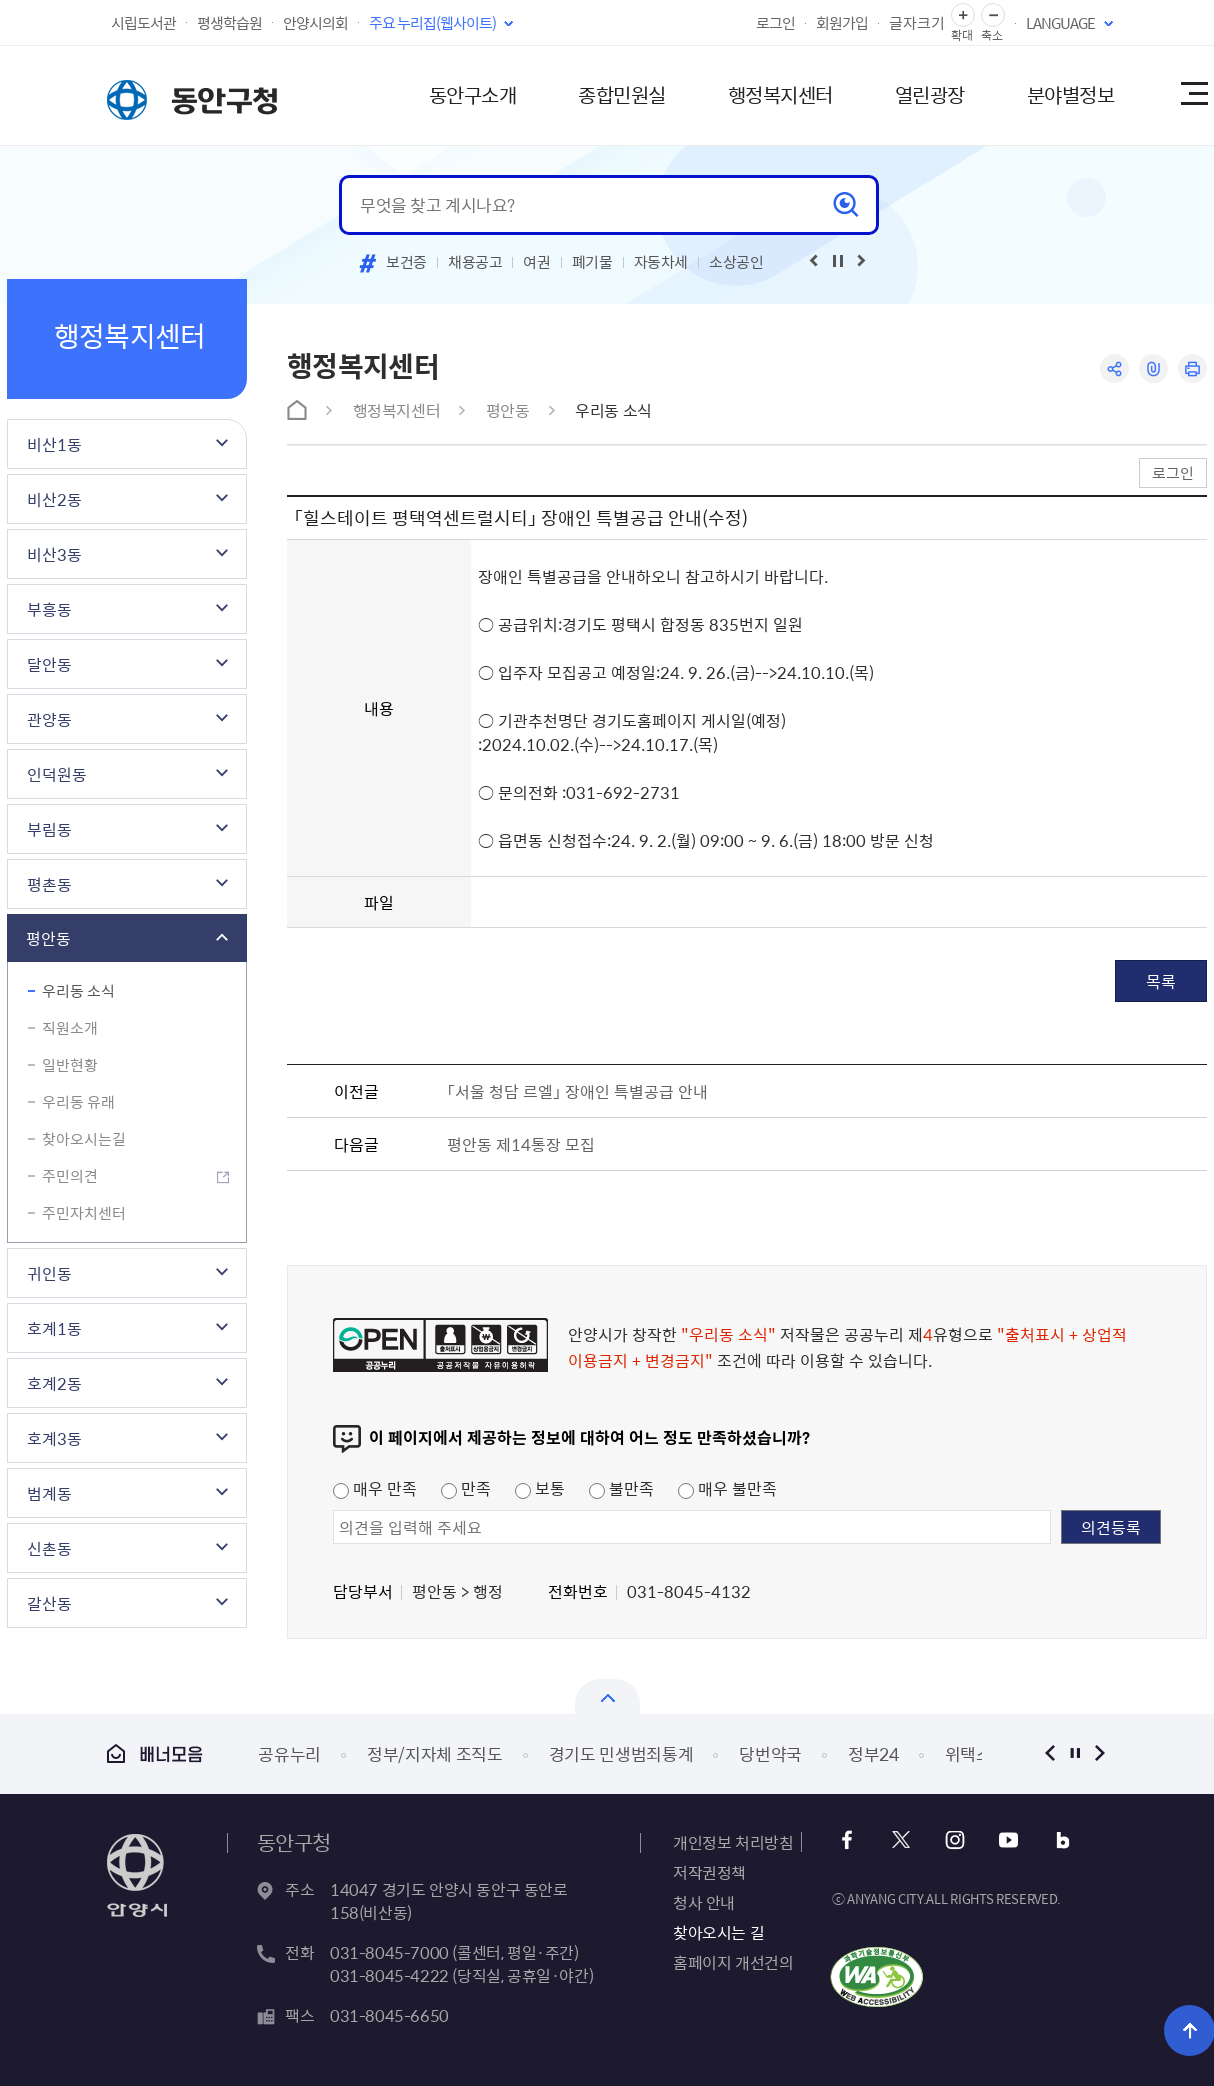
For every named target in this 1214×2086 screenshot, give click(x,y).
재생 (838, 261)
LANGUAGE (1060, 23)
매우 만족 (375, 1488)
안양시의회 (315, 23)
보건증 (406, 262)
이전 (1049, 1753)
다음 (1099, 1753)
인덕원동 (57, 774)
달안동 (49, 664)
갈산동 (49, 1603)
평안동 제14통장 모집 (521, 1144)
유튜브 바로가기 (1008, 1840)
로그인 (775, 23)
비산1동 (54, 444)
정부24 (873, 1753)
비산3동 (54, 554)
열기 (607, 1696)
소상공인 (736, 262)
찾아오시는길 (84, 1139)
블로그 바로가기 (1062, 1840)
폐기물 (592, 262)
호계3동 (54, 1438)
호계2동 (54, 1383)
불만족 (621, 1488)
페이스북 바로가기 (846, 1840)
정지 (1074, 1753)
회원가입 (842, 23)
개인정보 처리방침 (733, 1842)
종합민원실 (622, 94)
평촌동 (49, 884)
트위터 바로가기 (900, 1840)
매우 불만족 (727, 1488)
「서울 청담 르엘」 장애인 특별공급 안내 (577, 1091)
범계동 (49, 1493)
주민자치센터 (84, 1213)
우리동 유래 (78, 1102)
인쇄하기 (1192, 368)
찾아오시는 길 (718, 1932)
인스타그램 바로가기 (954, 1840)
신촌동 (49, 1548)
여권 (536, 262)
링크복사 (1153, 368)
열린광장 (930, 94)
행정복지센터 (780, 94)
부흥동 (49, 609)
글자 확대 (963, 15)
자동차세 (661, 262)
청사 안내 (704, 1902)
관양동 (49, 719)
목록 (1161, 981)
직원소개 (70, 1028)
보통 (540, 1488)
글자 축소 (993, 15)
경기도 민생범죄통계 (621, 1753)
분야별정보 (1071, 94)
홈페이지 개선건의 (733, 1962)
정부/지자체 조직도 (435, 1753)
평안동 (48, 938)
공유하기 (1114, 368)
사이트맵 (1193, 95)
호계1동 (54, 1328)
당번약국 (770, 1753)
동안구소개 (473, 94)
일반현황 (70, 1065)
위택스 (968, 1753)
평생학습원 (229, 23)
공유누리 (289, 1753)
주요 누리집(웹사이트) (432, 23)
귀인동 (49, 1273)
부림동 (49, 829)
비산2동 (54, 499)
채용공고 (475, 262)
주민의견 (70, 1176)
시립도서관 (143, 23)
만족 (466, 1488)
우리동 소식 (78, 991)
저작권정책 (709, 1872)
